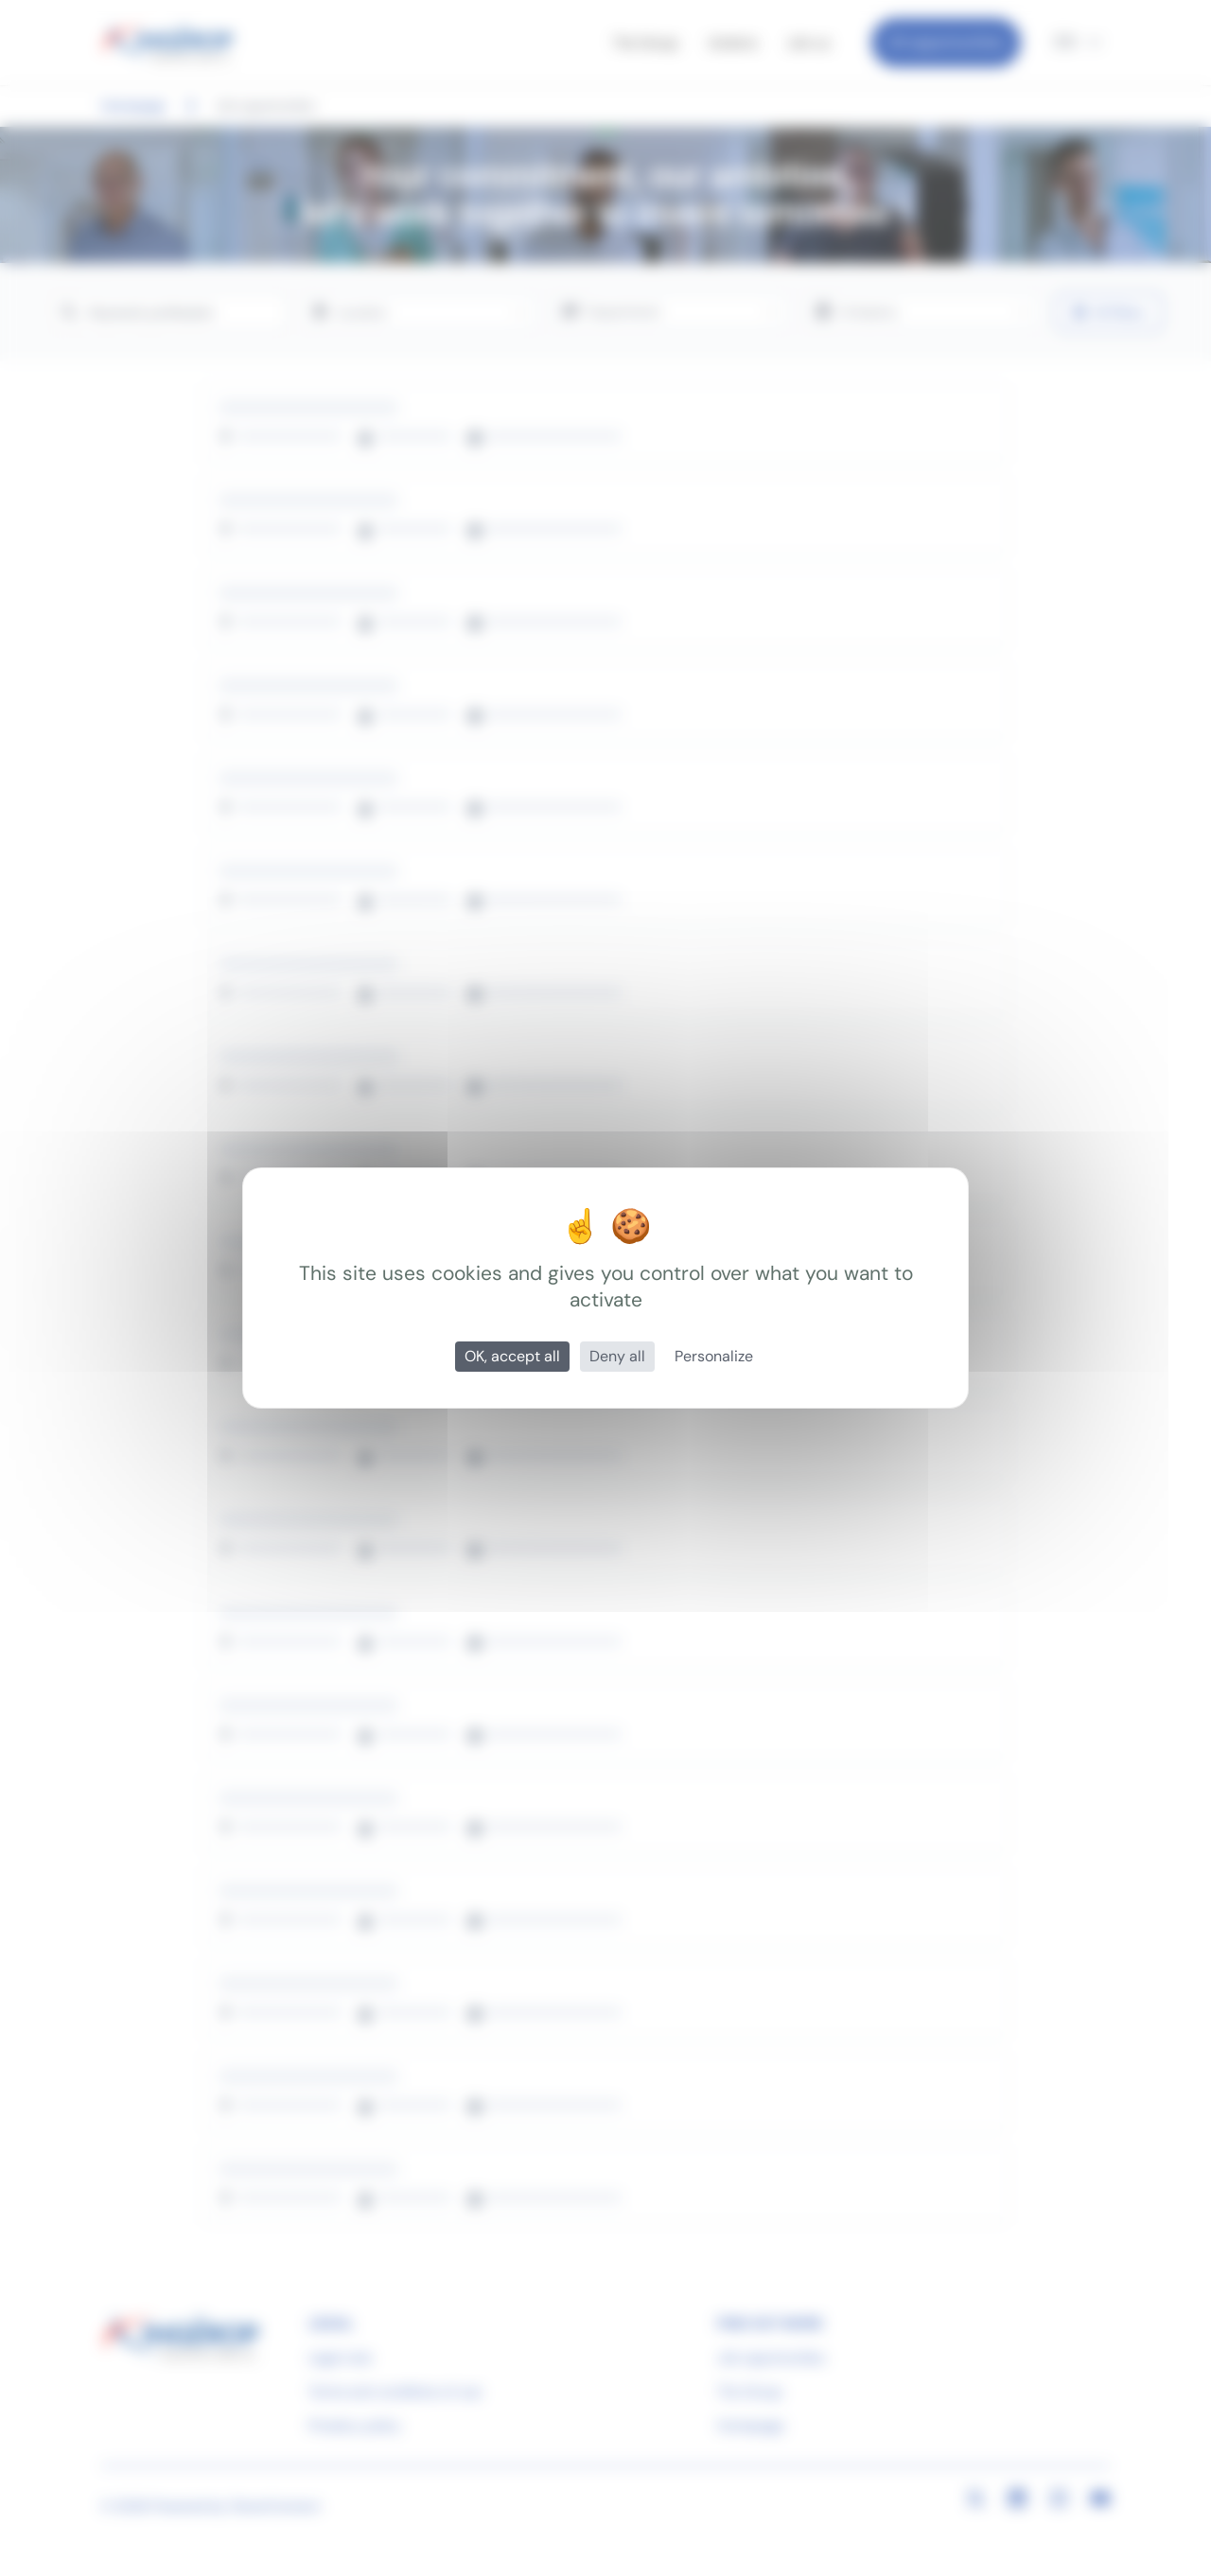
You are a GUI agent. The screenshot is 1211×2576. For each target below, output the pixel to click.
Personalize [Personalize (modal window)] (714, 1356)
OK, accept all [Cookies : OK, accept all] (512, 1356)
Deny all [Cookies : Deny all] (617, 1356)
